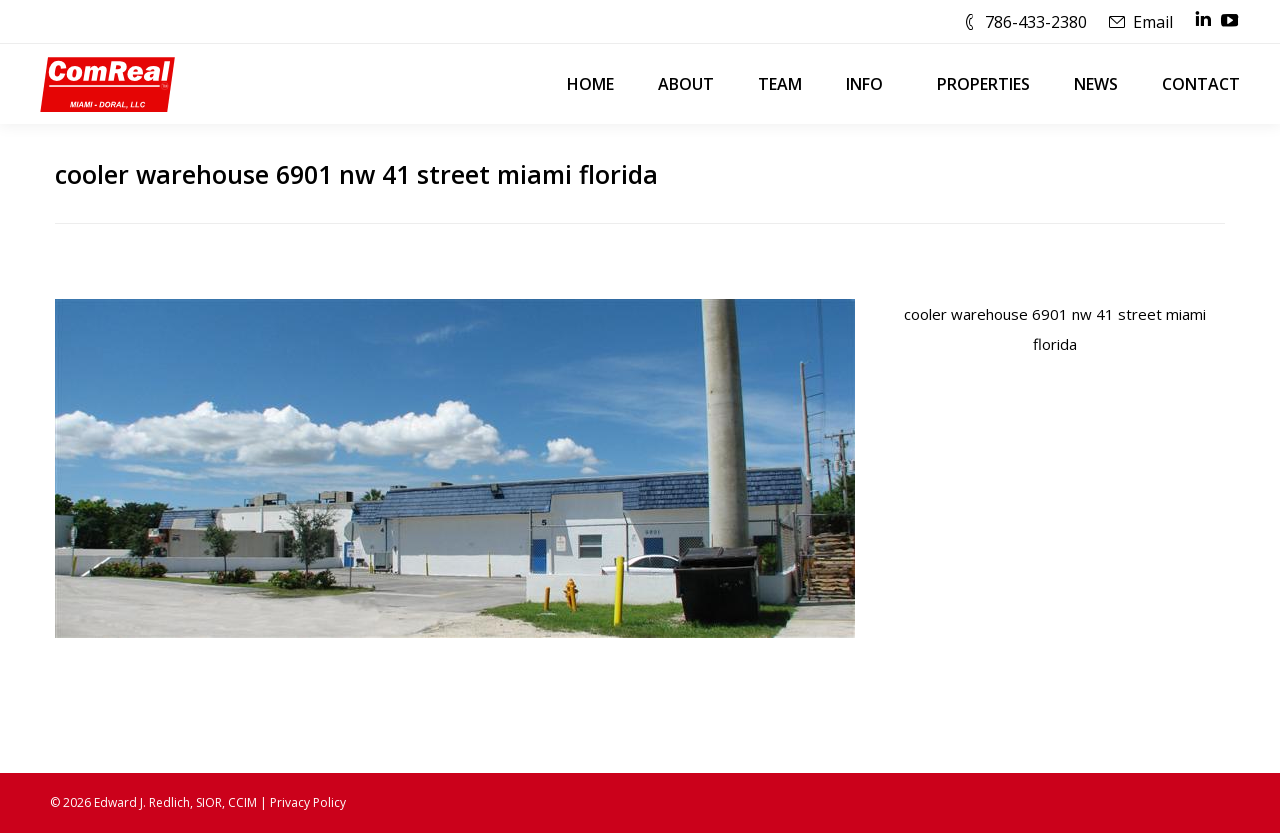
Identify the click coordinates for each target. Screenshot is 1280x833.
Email (1153, 22)
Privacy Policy (308, 802)
